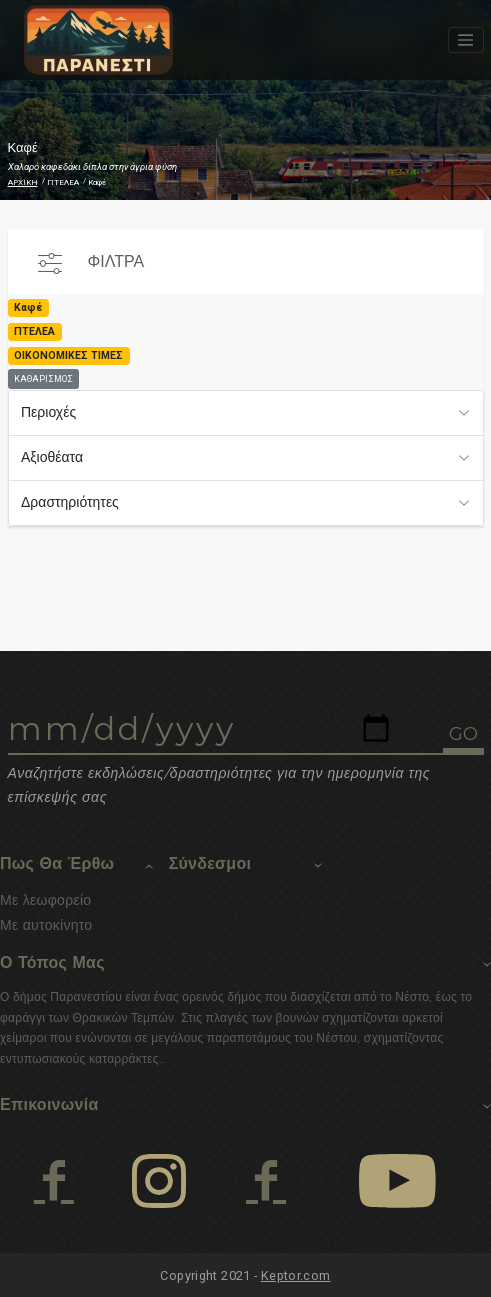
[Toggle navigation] (466, 40)
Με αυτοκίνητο (46, 925)
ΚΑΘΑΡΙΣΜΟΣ (43, 379)
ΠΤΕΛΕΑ (63, 182)
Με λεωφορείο (45, 900)
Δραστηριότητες (70, 502)
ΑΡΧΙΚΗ (23, 182)
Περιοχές (48, 412)
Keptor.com (296, 1275)
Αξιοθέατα (52, 457)
